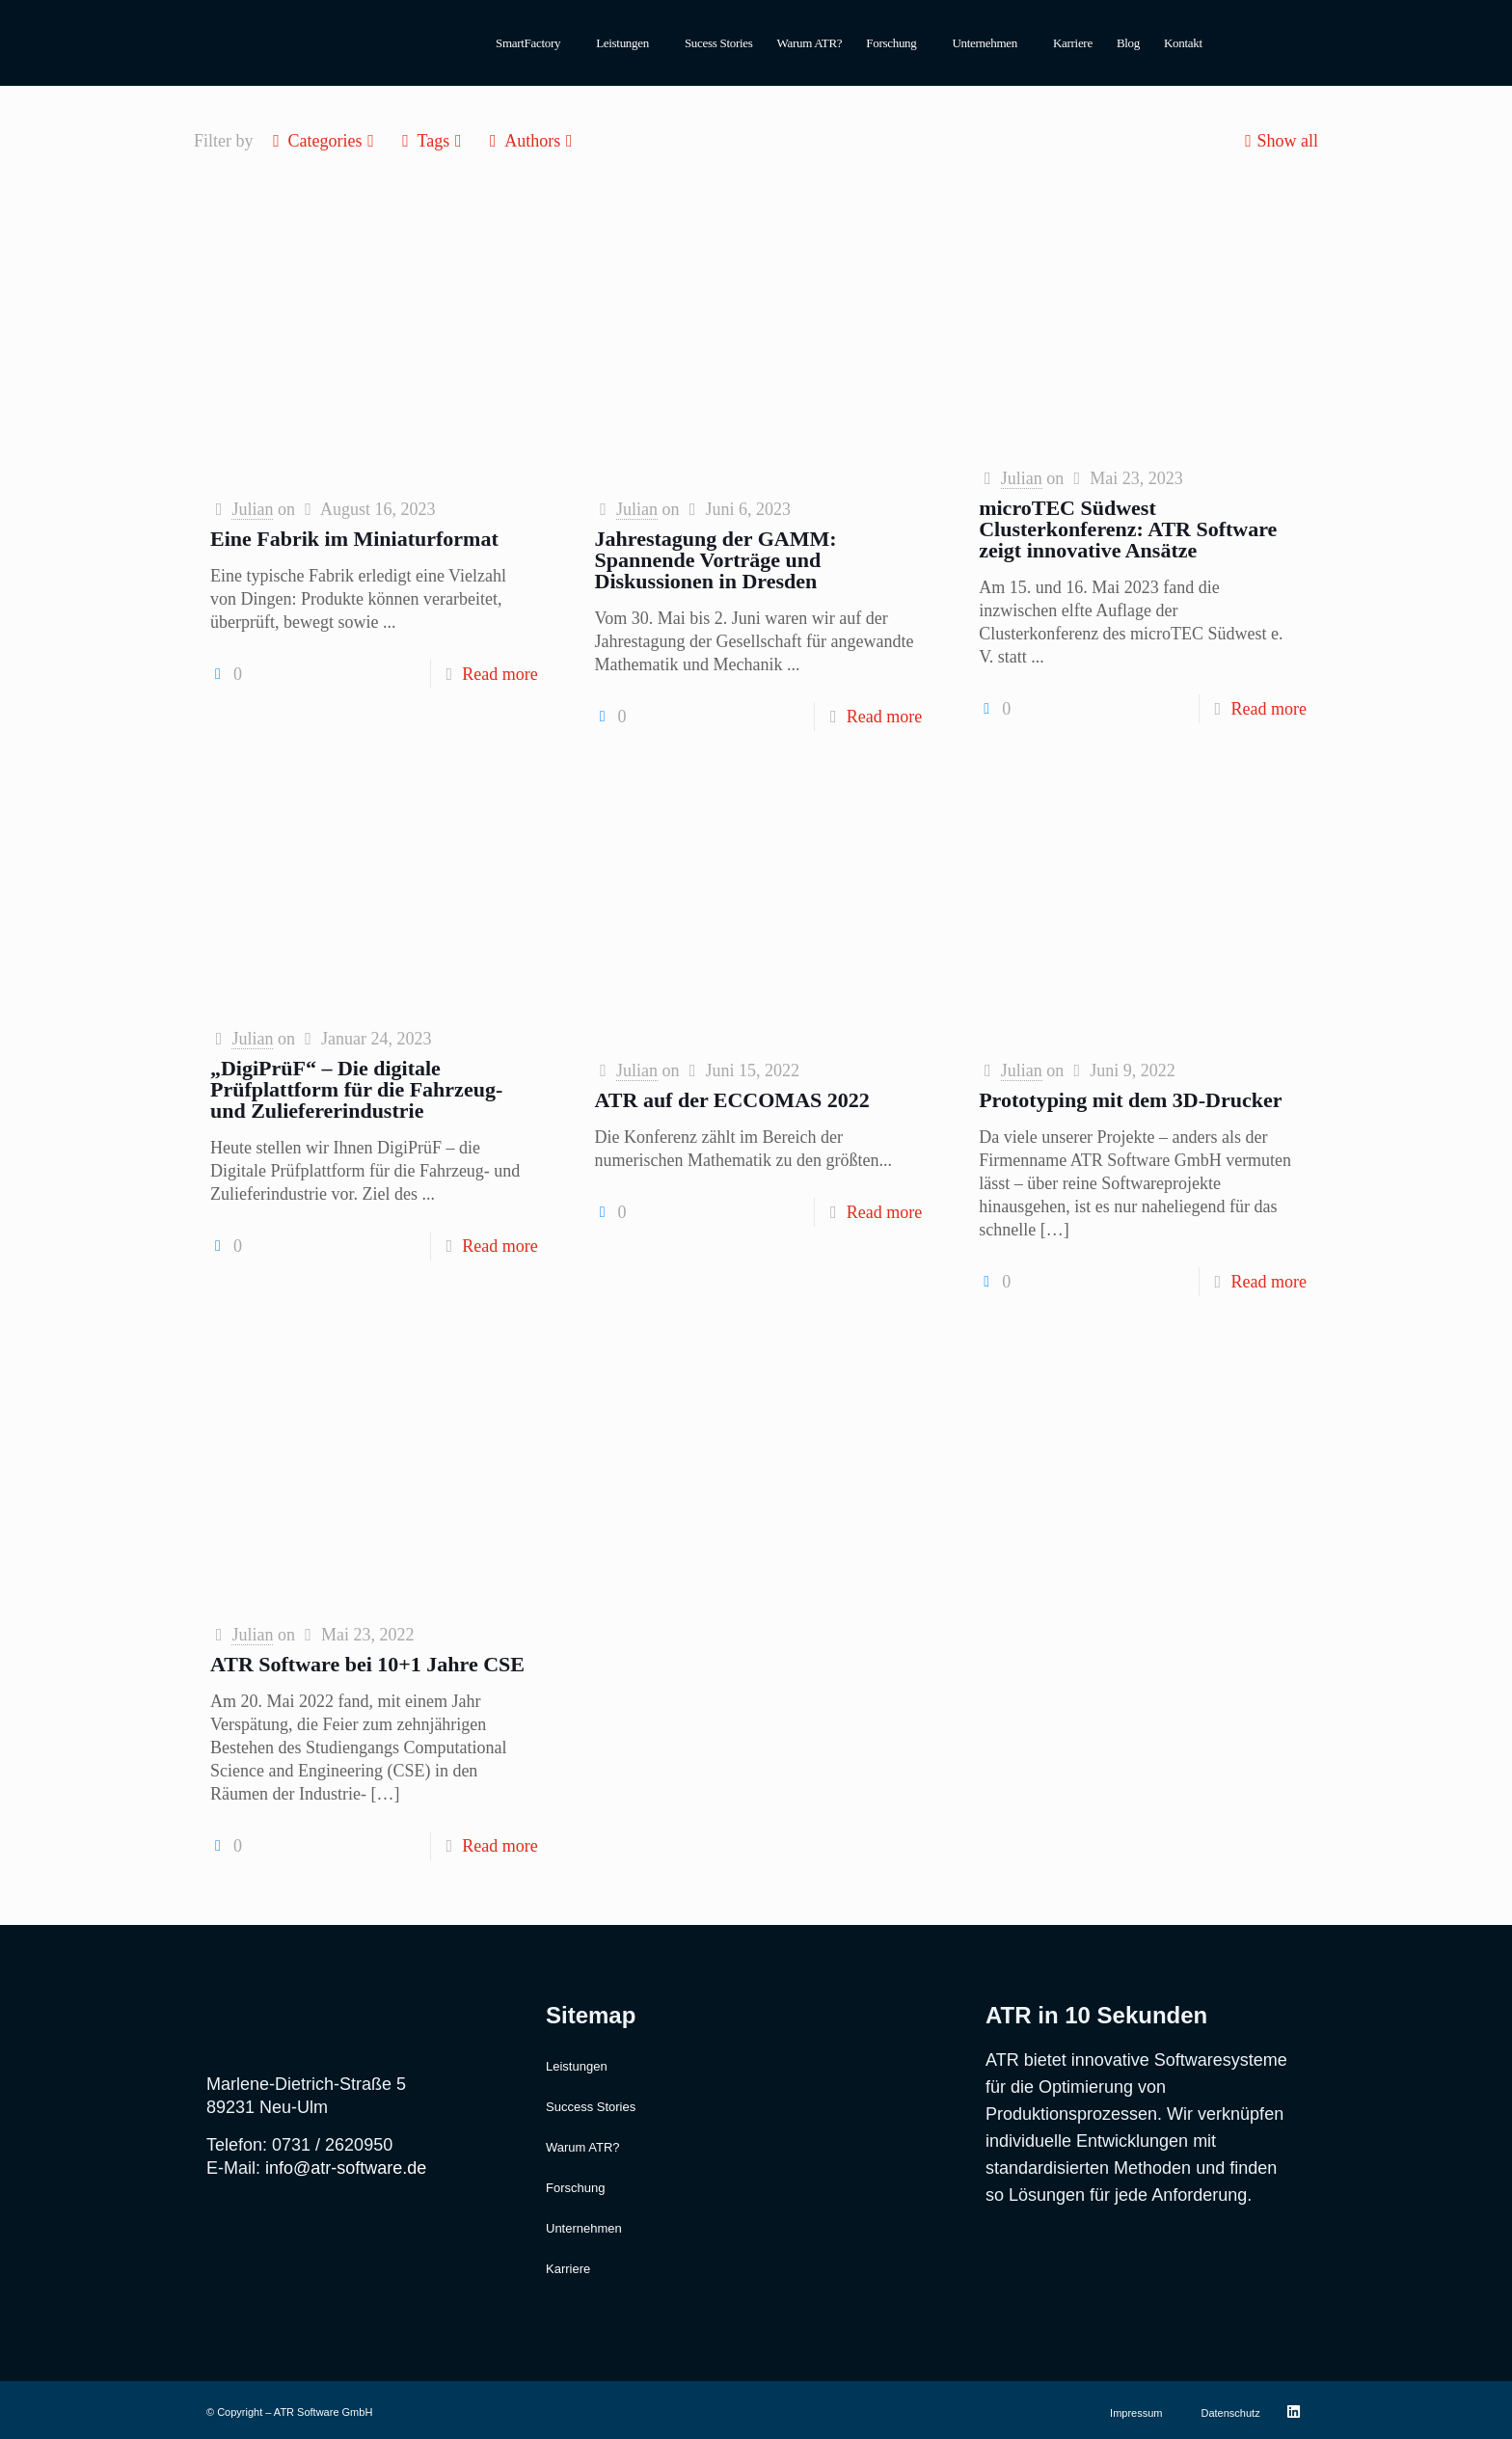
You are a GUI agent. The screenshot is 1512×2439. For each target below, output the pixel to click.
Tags (431, 140)
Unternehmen (985, 43)
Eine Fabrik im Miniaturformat (354, 539)
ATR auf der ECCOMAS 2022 (732, 1100)
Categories (324, 140)
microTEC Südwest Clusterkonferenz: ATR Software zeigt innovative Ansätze (1128, 529)
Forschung (891, 43)
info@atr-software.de (345, 2168)
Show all (1278, 140)
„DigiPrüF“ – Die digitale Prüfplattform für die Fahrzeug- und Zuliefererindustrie (356, 1089)
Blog (1128, 43)
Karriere (1073, 43)
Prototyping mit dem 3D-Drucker (1130, 1100)
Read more (499, 674)
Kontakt (1183, 43)
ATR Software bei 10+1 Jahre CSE (367, 1664)
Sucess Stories (719, 43)
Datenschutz (1230, 2413)
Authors (531, 140)
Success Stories (590, 2107)
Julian (252, 509)
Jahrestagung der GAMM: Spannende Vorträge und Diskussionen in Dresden (716, 560)
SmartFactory (528, 43)
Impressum (1136, 2413)
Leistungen (622, 43)
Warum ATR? (810, 43)
